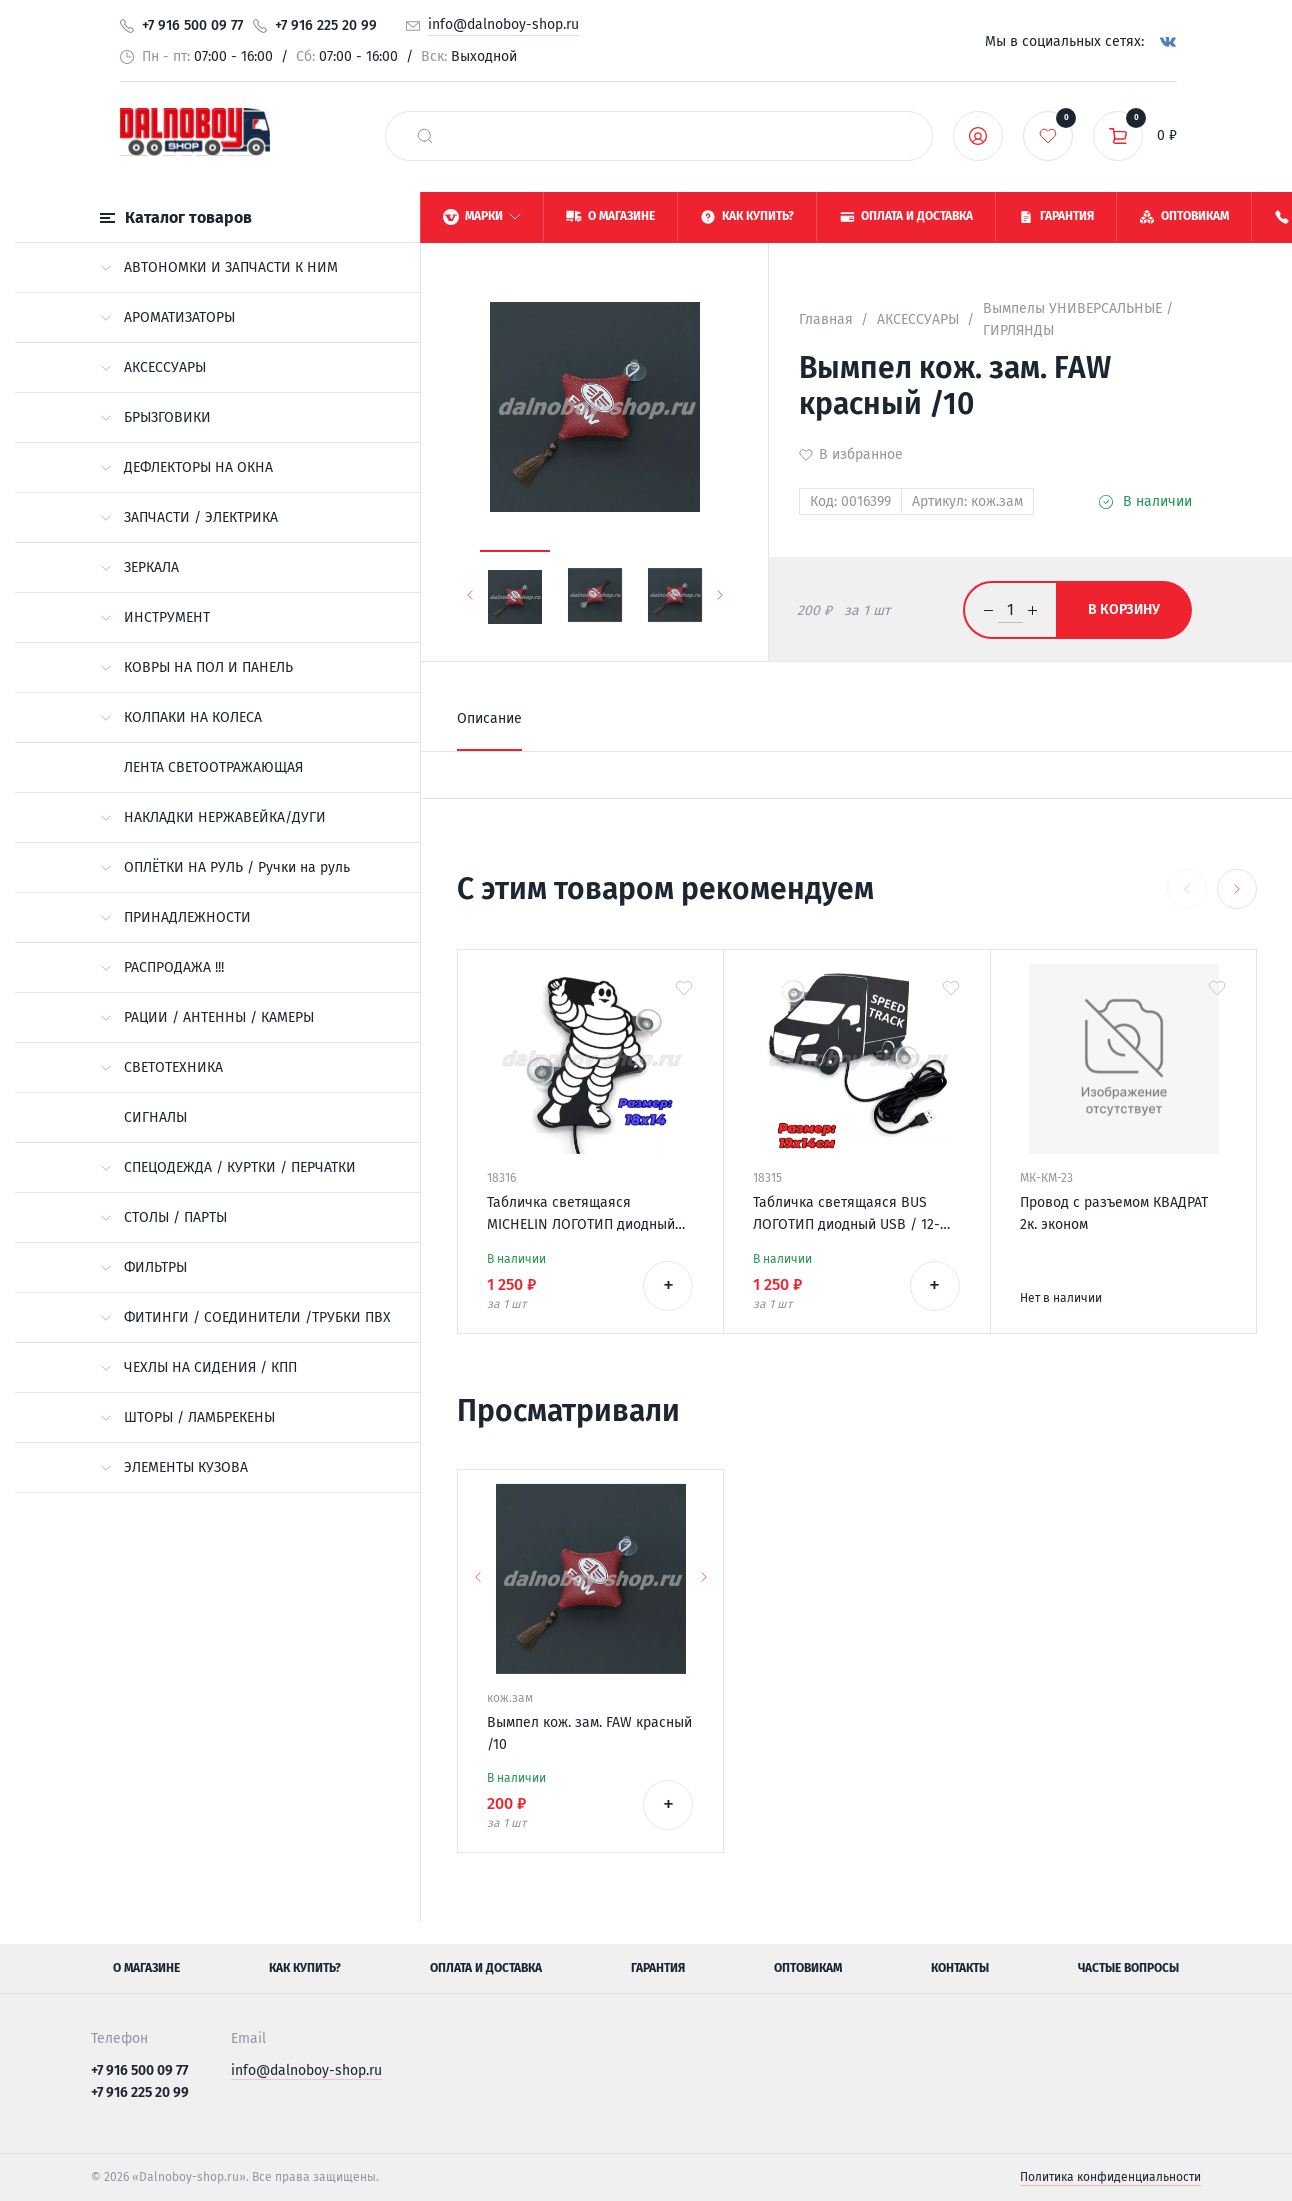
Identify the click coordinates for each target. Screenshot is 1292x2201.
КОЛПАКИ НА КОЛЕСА (181, 717)
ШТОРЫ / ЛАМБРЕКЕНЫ (187, 1417)
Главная (826, 319)
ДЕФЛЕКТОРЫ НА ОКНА (186, 467)
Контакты (960, 1968)
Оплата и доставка (486, 1968)
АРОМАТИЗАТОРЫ (167, 317)
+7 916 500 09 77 (192, 25)
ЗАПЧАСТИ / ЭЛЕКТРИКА (189, 517)
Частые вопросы (1128, 1968)
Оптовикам (808, 1968)
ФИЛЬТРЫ (143, 1267)
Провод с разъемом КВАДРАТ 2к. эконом (1114, 1213)
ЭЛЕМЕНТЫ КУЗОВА (174, 1467)
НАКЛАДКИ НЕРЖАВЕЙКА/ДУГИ (213, 817)
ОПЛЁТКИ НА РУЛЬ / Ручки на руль (225, 867)
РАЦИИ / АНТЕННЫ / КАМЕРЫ (207, 1017)
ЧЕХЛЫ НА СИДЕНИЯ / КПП (198, 1367)
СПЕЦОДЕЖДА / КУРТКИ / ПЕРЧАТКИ (228, 1167)
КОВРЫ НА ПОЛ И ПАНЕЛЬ (196, 667)
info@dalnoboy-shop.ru (503, 24)
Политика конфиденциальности (1110, 2177)
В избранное (861, 454)
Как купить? (305, 1968)
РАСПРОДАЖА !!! (162, 967)
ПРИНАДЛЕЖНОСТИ (175, 917)
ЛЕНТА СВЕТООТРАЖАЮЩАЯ (213, 767)
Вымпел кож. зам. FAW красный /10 (589, 1733)
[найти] (425, 136)
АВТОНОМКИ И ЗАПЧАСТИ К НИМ (219, 267)
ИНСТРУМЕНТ (155, 617)
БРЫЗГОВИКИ (155, 417)
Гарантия (658, 1968)
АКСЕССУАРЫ (153, 367)
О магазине (146, 1968)
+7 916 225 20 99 (326, 25)
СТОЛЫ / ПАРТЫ (163, 1217)
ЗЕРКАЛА (139, 567)
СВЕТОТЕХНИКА (161, 1067)
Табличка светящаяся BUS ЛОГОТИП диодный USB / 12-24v (846, 1215)
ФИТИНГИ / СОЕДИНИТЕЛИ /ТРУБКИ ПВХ (245, 1317)
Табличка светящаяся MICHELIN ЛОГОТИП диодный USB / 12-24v (581, 1215)
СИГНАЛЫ (155, 1117)
